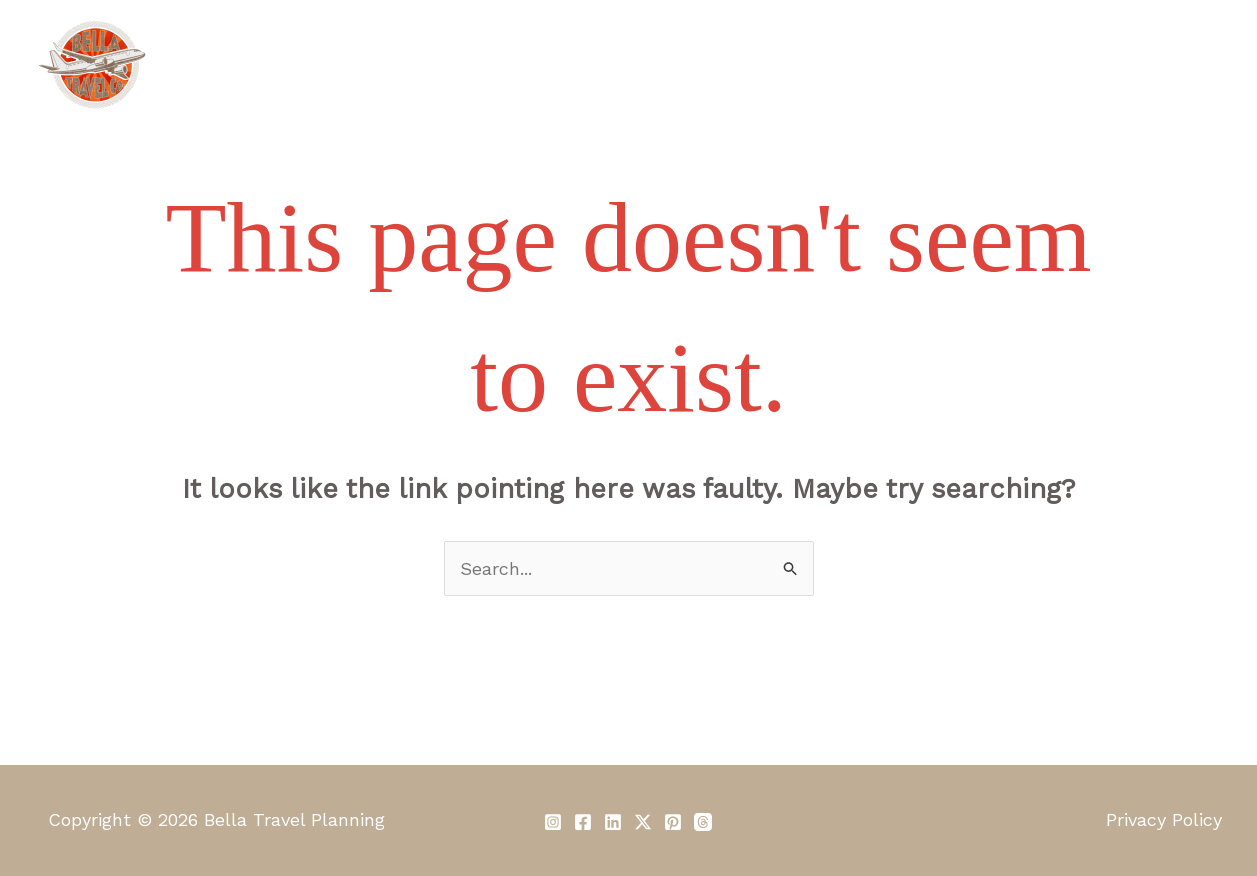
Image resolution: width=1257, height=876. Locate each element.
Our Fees (651, 64)
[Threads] (703, 822)
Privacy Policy (1164, 819)
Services (540, 64)
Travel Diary (942, 64)
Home (326, 64)
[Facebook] (583, 822)
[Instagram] (553, 822)
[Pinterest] (673, 822)
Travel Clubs (791, 65)
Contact (1169, 64)
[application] (845, 65)
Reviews (1063, 64)
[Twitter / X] (643, 822)
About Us (427, 64)
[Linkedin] (613, 822)
